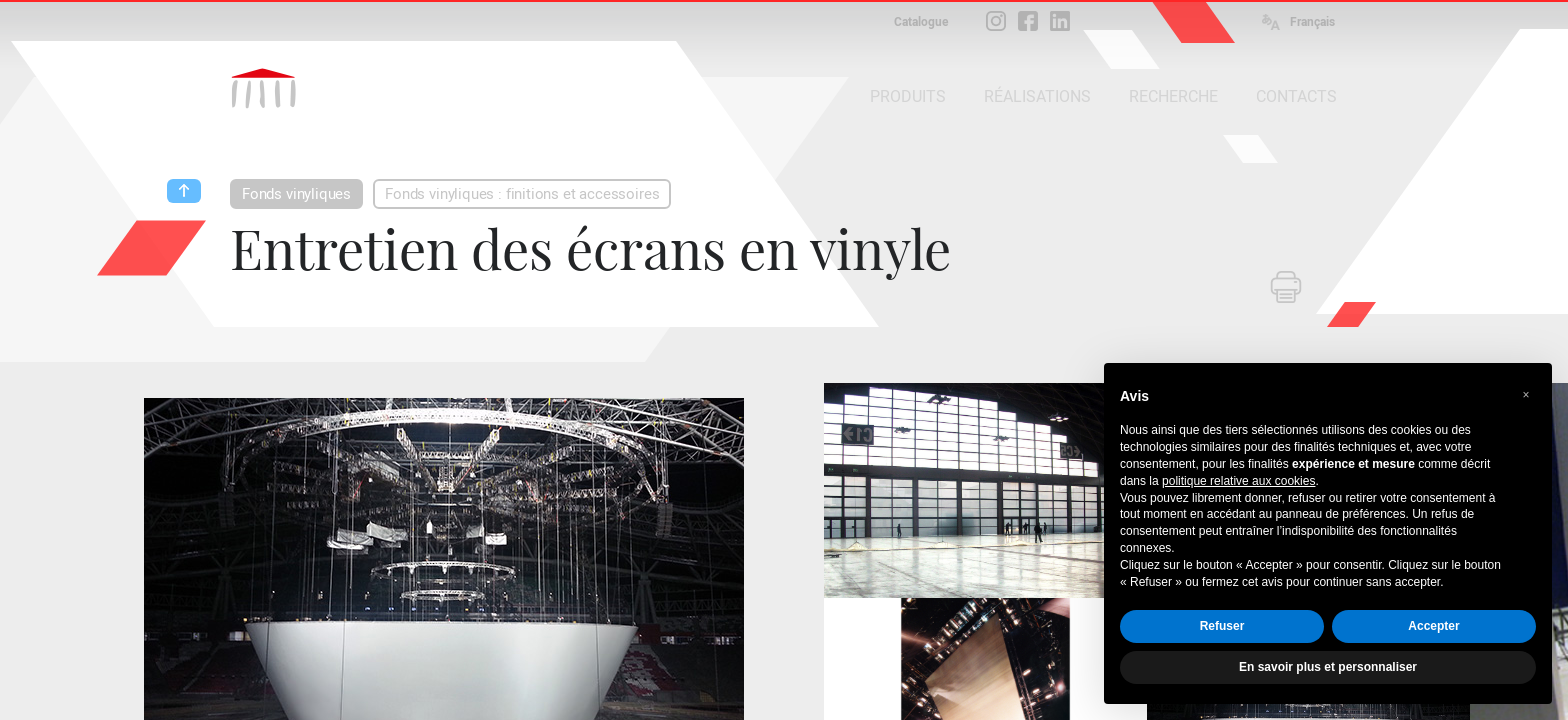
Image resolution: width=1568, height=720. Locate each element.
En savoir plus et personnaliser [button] (1328, 667)
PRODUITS (908, 96)
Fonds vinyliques (296, 194)
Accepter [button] (1433, 626)
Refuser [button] (1222, 626)
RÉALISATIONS (1037, 96)
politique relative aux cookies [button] (1238, 481)
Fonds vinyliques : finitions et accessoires (522, 194)
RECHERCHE (1173, 96)
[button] (1526, 395)
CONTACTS (1296, 96)
